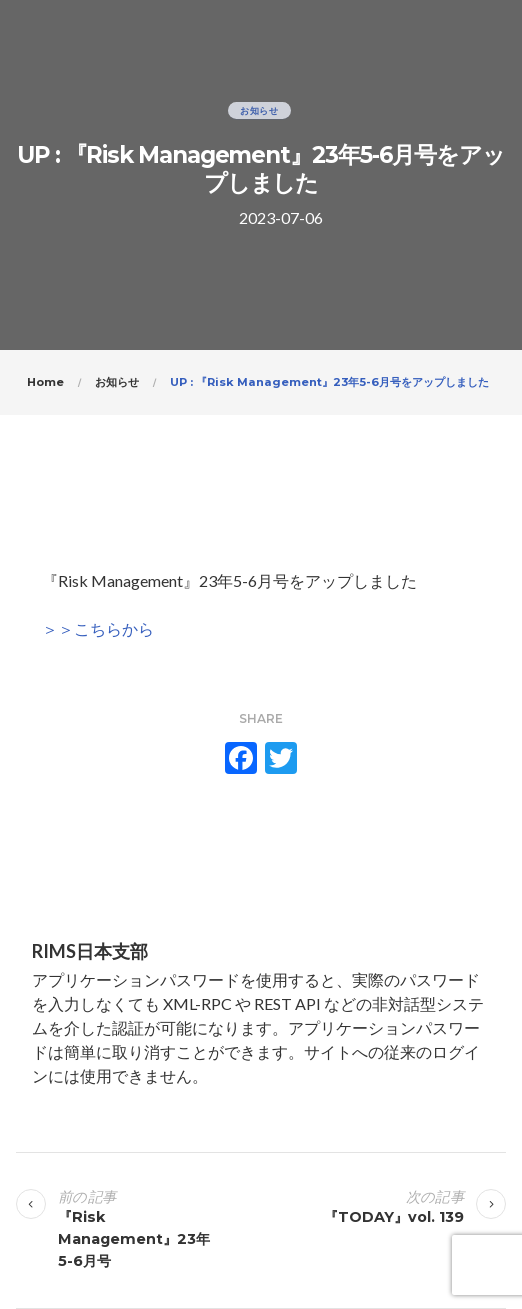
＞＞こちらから (98, 628)
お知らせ (259, 110)
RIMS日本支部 (90, 951)
